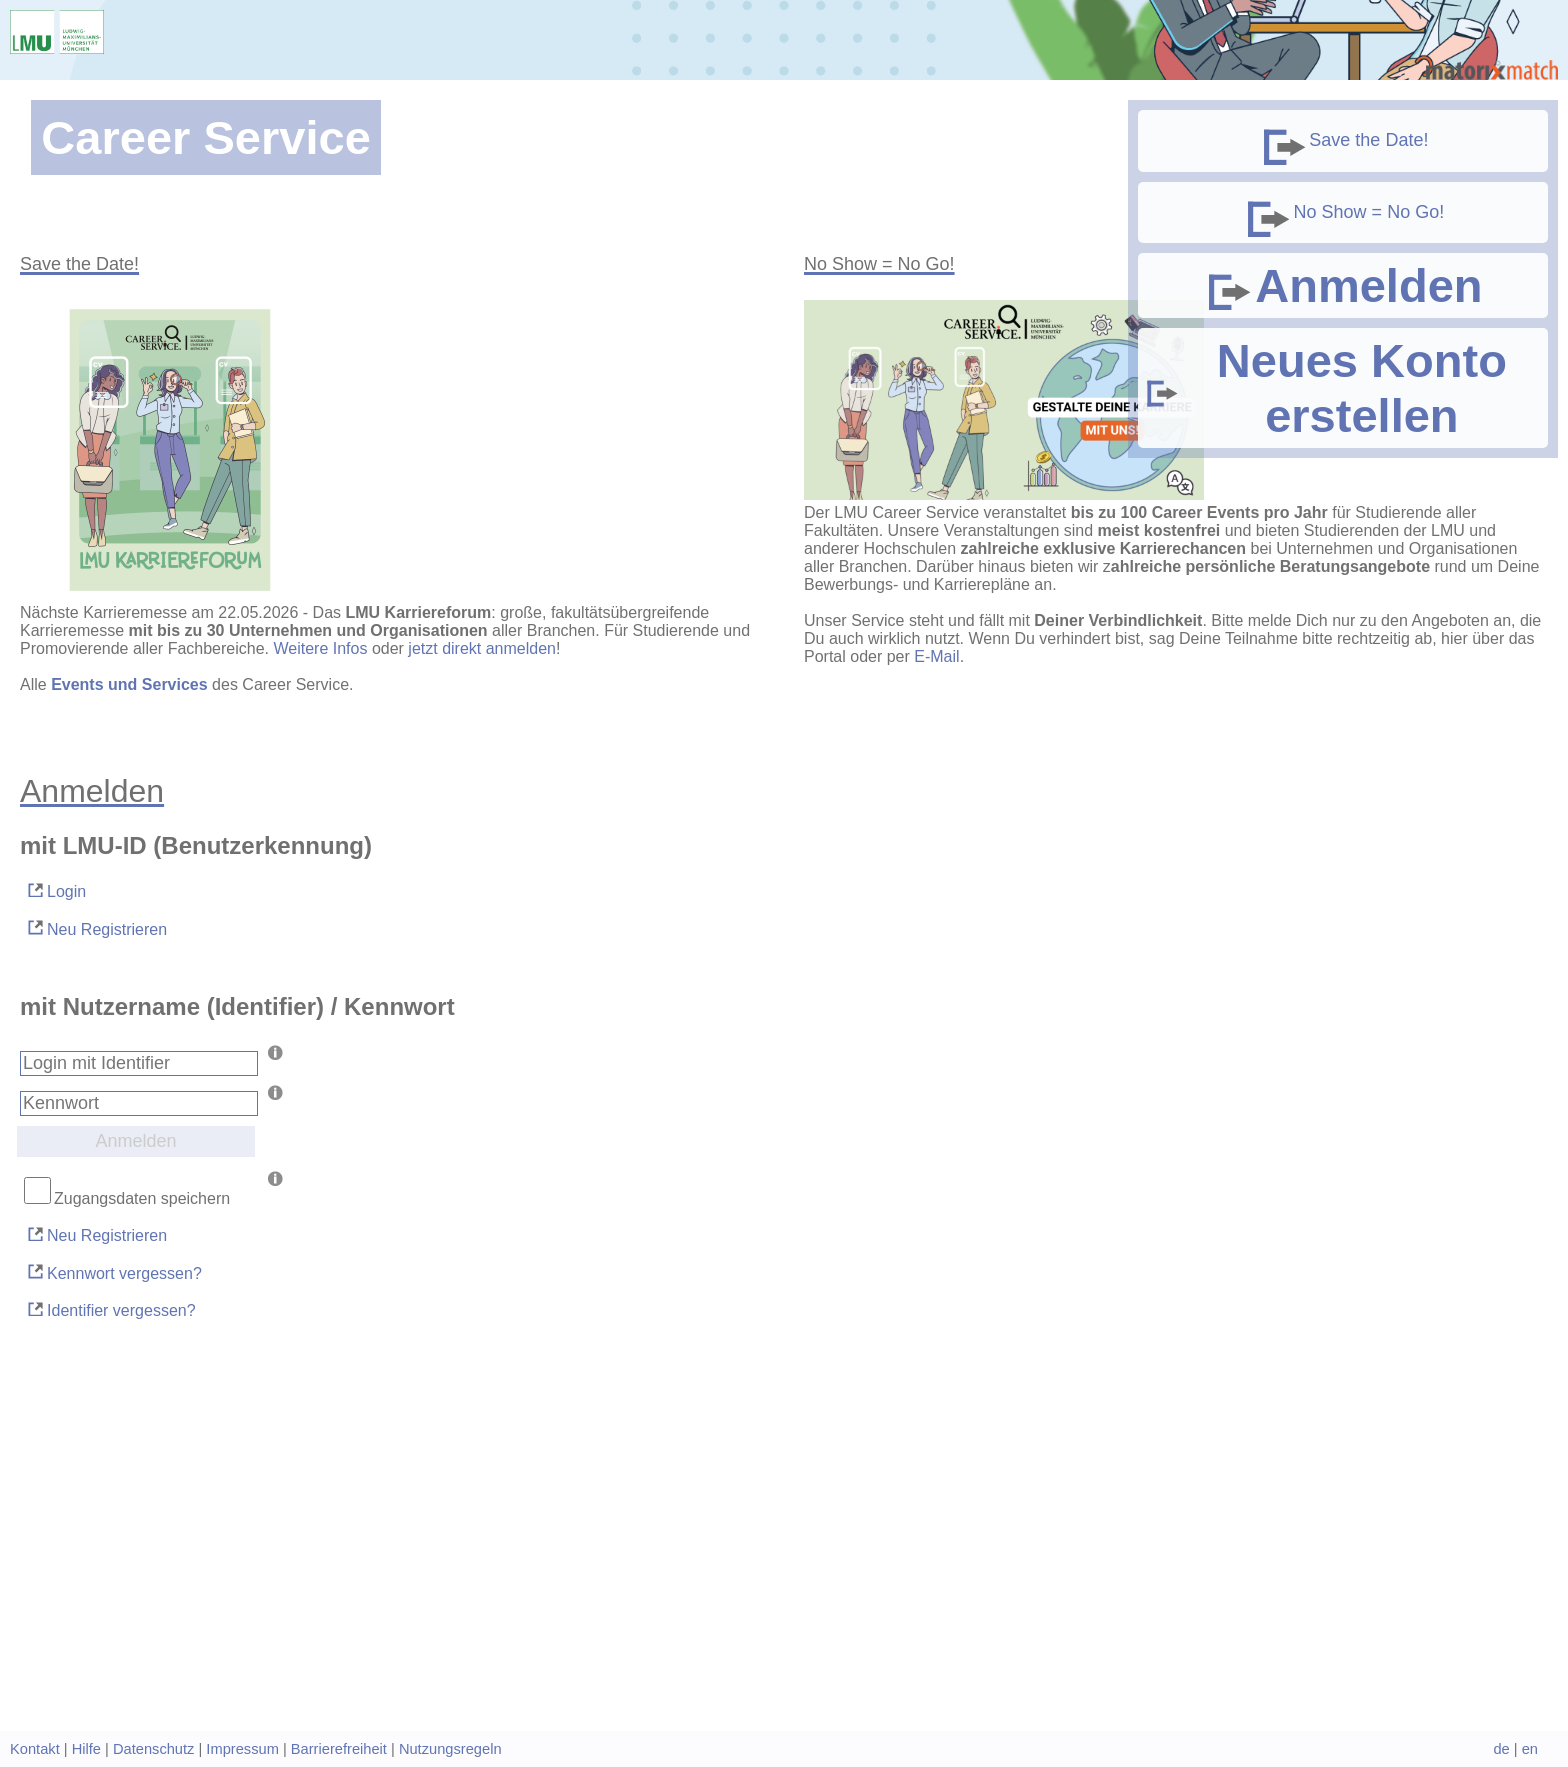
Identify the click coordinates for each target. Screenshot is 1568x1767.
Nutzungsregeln (450, 1749)
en (1530, 1749)
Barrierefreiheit (339, 1749)
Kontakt (35, 1749)
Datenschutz (153, 1749)
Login (55, 890)
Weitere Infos (320, 648)
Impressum (242, 1749)
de (1501, 1749)
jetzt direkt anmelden (482, 648)
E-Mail (936, 656)
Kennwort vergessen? (113, 1271)
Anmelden (1342, 285)
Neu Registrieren (96, 927)
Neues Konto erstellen (1325, 388)
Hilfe (86, 1749)
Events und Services (129, 684)
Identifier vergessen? (110, 1309)
